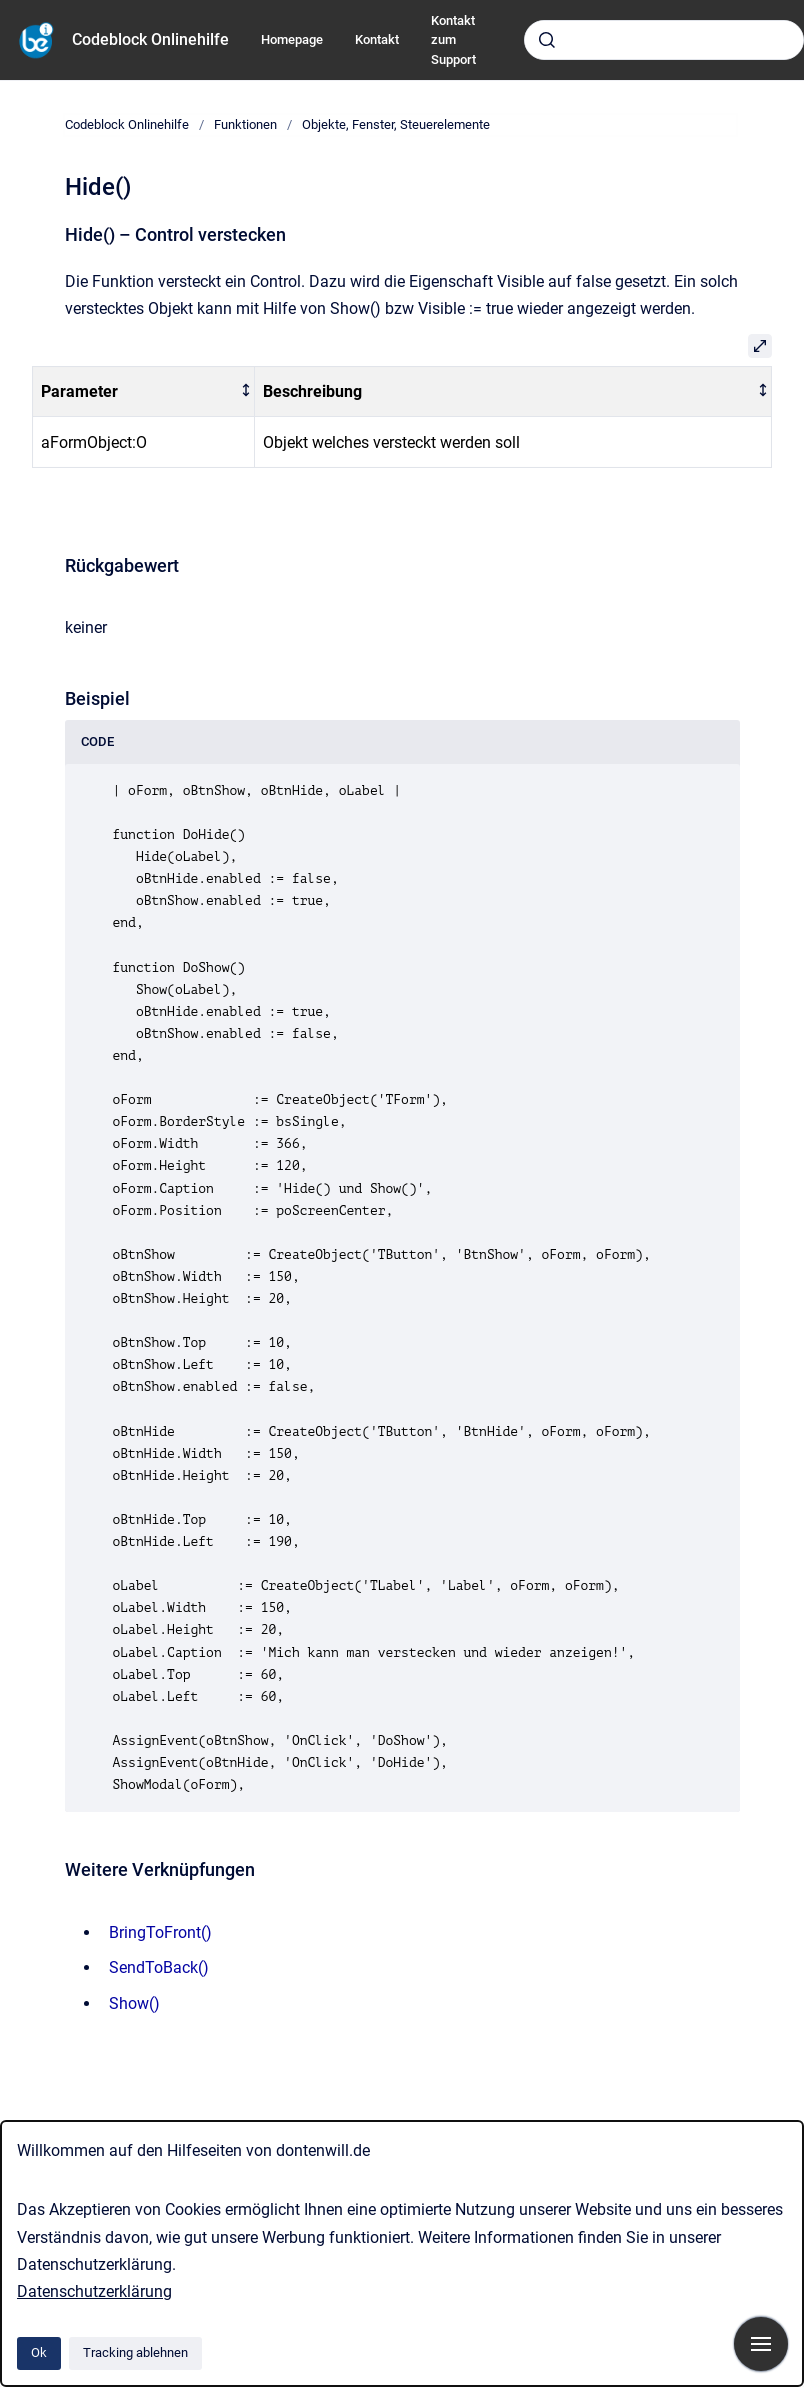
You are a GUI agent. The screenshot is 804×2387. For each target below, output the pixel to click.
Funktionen (245, 124)
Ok (39, 2352)
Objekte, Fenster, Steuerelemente (396, 124)
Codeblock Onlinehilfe (150, 39)
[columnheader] (144, 391)
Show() (134, 2003)
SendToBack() (159, 1967)
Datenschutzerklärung (94, 2291)
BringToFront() (160, 1932)
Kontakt (377, 39)
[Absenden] (547, 40)
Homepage (292, 39)
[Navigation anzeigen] (761, 2344)
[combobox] (664, 40)
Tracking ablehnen (135, 2352)
